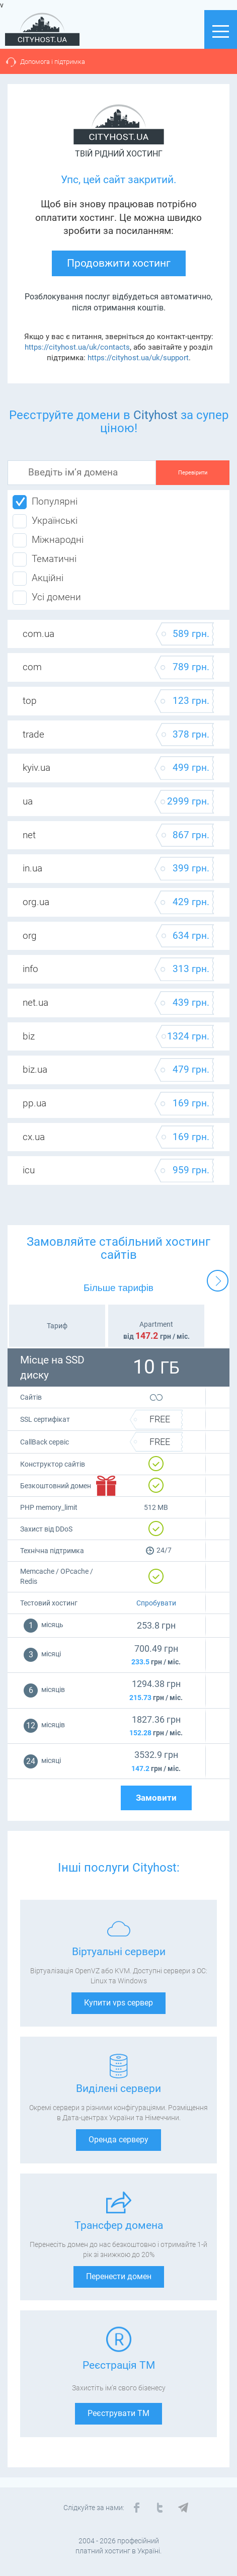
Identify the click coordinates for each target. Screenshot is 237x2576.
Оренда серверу (118, 2139)
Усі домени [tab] (47, 598)
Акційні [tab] (38, 579)
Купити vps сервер (118, 2002)
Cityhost (155, 415)
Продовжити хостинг (119, 263)
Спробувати (156, 1603)
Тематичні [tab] (44, 559)
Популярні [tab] (45, 502)
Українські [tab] (45, 521)
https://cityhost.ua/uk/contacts (77, 347)
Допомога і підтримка (52, 61)
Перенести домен (118, 2276)
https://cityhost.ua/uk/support (138, 357)
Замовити (156, 1798)
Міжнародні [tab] (48, 540)
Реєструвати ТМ (118, 2413)
